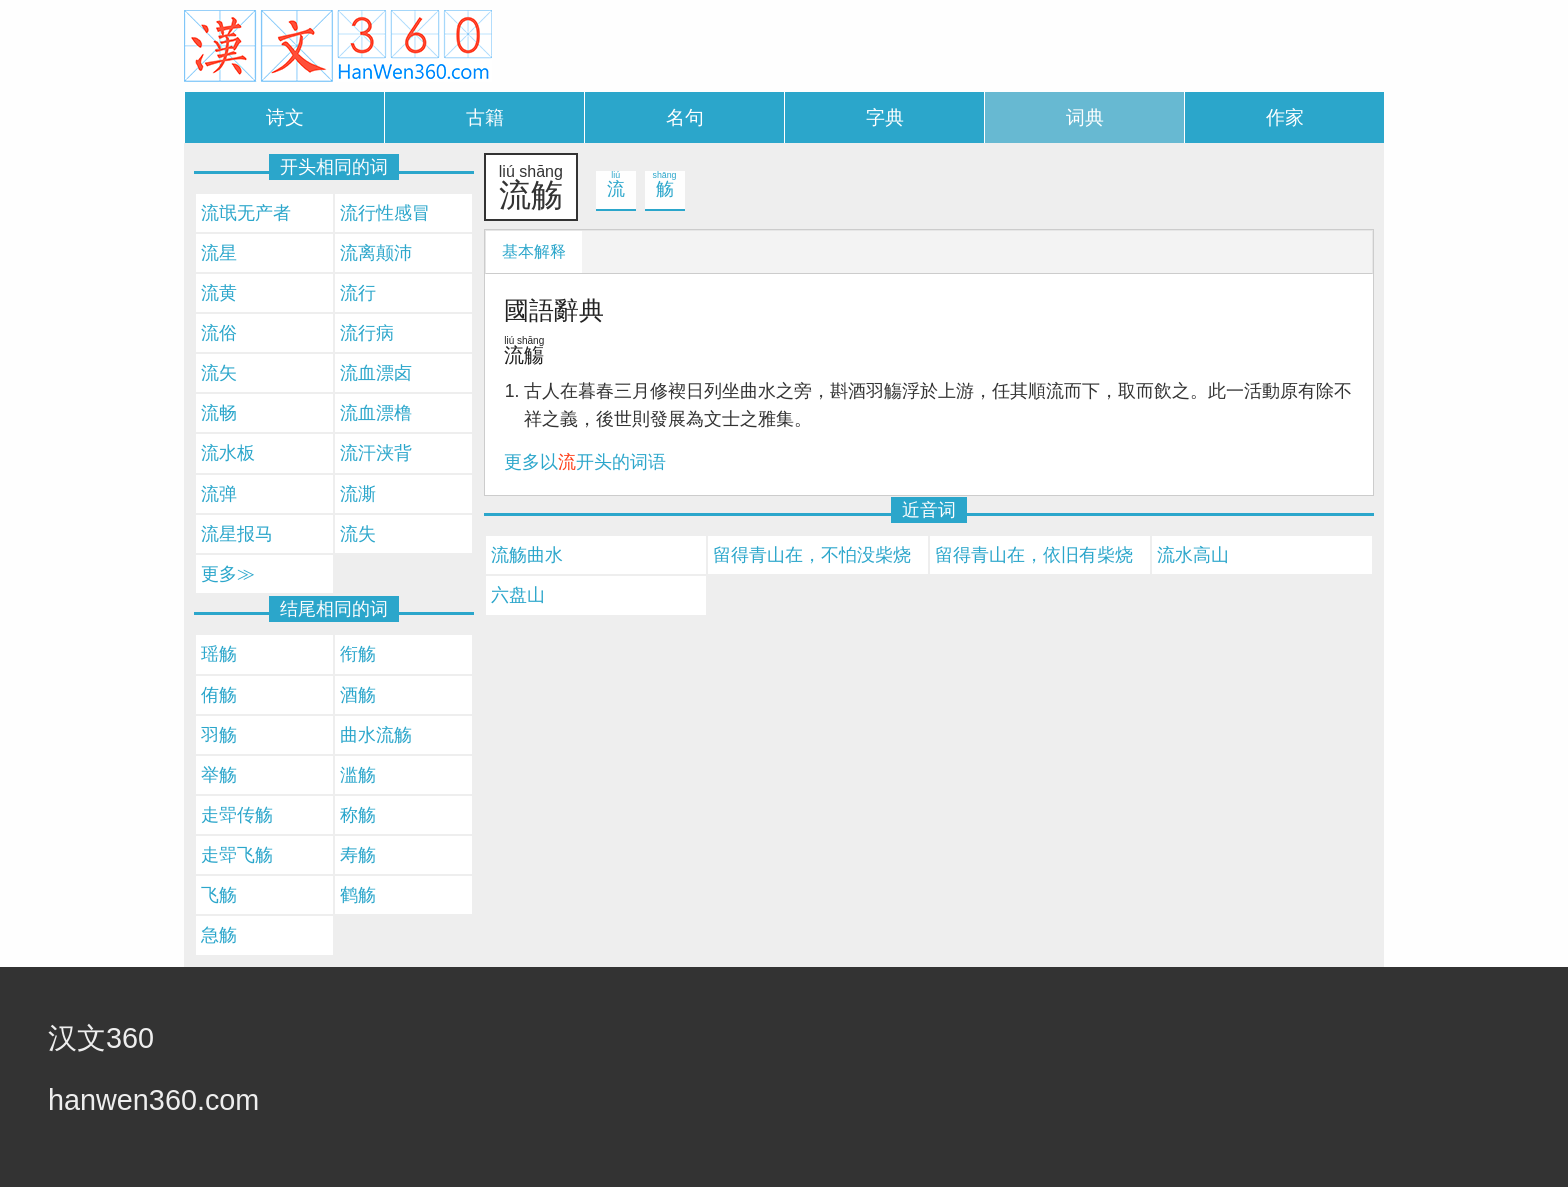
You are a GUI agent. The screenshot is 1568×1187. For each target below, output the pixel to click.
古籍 (485, 117)
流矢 (219, 373)
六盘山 (518, 595)
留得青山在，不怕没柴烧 (812, 555)
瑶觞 (219, 654)
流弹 (219, 494)
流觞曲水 (527, 555)
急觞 (219, 935)
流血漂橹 (376, 413)
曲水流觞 (376, 735)
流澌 (358, 494)
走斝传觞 (237, 815)
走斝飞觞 (237, 855)
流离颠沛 (376, 253)
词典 (1085, 117)
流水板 (228, 453)
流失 (358, 534)
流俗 (219, 333)
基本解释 (534, 251)
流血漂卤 (376, 373)
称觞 (358, 815)
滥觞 (358, 775)
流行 (358, 293)
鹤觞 (358, 895)
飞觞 (219, 895)
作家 (1285, 117)
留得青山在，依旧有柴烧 (1034, 555)
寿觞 (358, 855)
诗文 (285, 117)
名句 (685, 117)
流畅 (219, 413)
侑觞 (219, 695)
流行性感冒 (385, 213)
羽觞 (219, 735)
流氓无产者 (246, 213)
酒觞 (358, 695)
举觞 (219, 775)
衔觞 (358, 654)
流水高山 (1193, 555)
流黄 (219, 293)
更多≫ (228, 574)
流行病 (367, 333)
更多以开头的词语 (585, 462)
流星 (219, 253)
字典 (885, 117)
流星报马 (237, 534)
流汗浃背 (376, 453)
